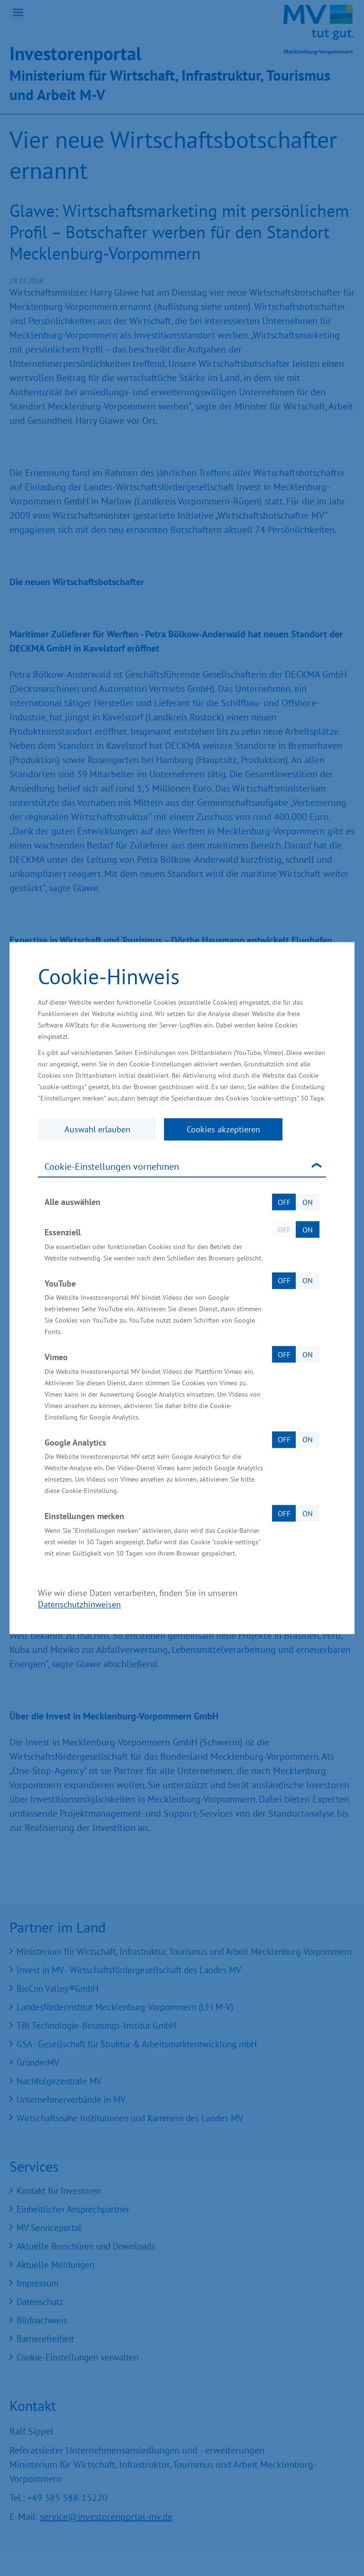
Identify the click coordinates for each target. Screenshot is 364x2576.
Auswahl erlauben (97, 1129)
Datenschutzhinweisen (79, 1604)
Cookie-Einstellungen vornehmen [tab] (112, 1166)
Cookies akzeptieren (223, 1129)
